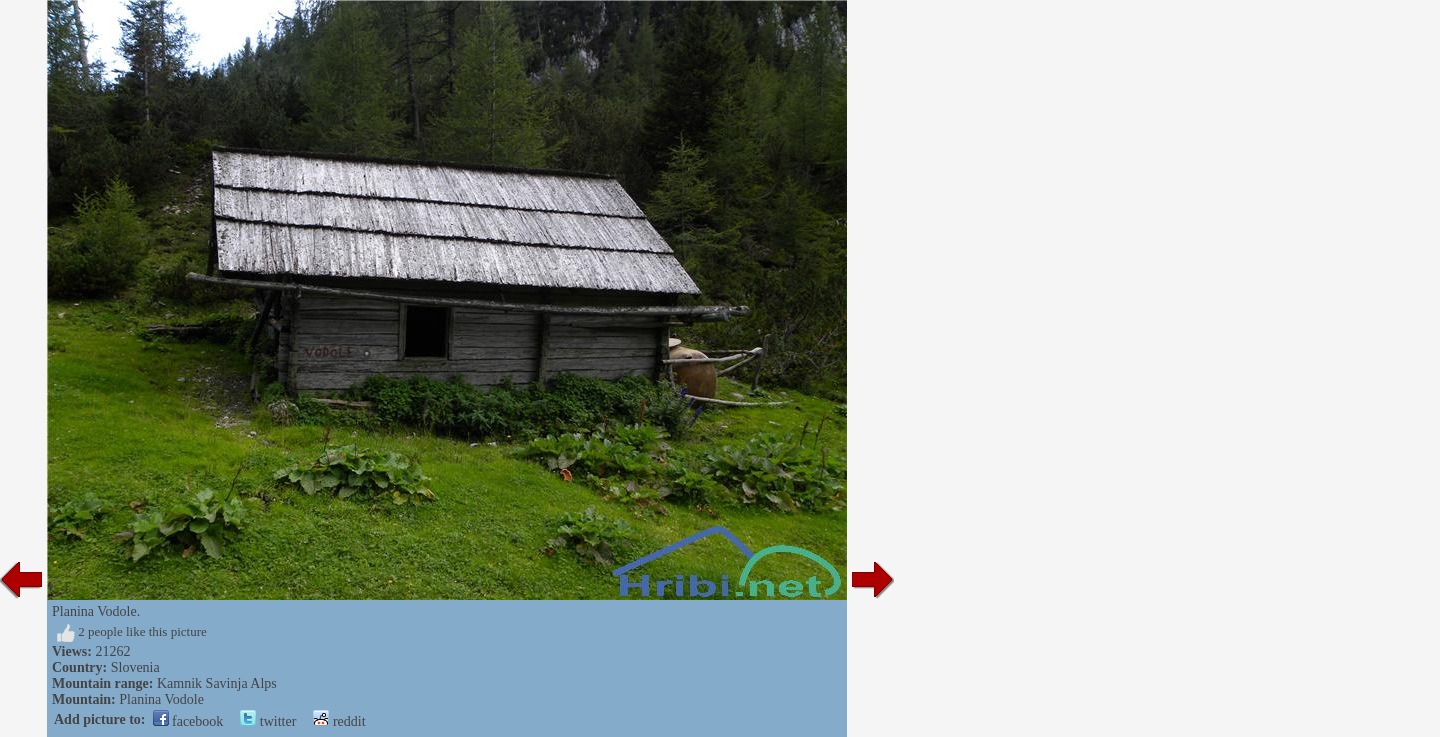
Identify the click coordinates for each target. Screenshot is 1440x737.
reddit (339, 721)
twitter (268, 721)
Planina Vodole (161, 699)
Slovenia (135, 667)
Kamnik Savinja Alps (217, 683)
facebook (188, 721)
